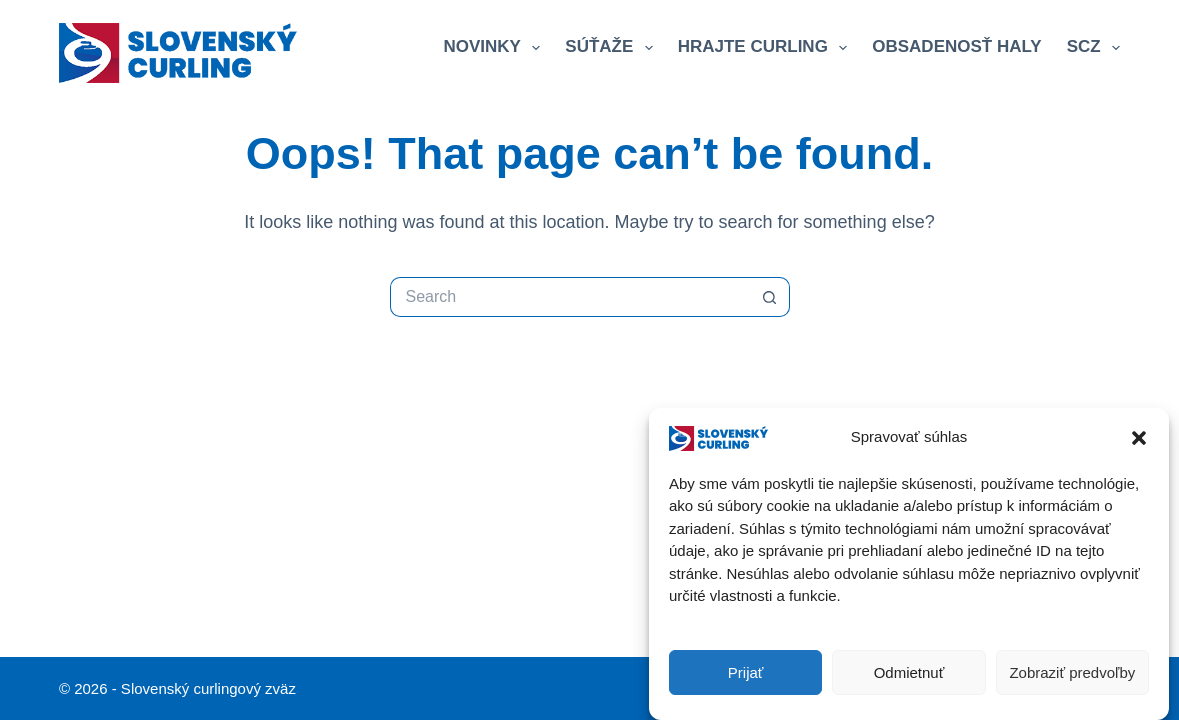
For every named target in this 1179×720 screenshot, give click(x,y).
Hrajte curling (767, 48)
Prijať (746, 672)
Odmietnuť (909, 672)
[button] (1139, 438)
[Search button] (770, 297)
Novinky (495, 48)
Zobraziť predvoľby (1072, 672)
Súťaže (612, 48)
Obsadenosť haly (956, 46)
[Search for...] (570, 297)
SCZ (1093, 48)
